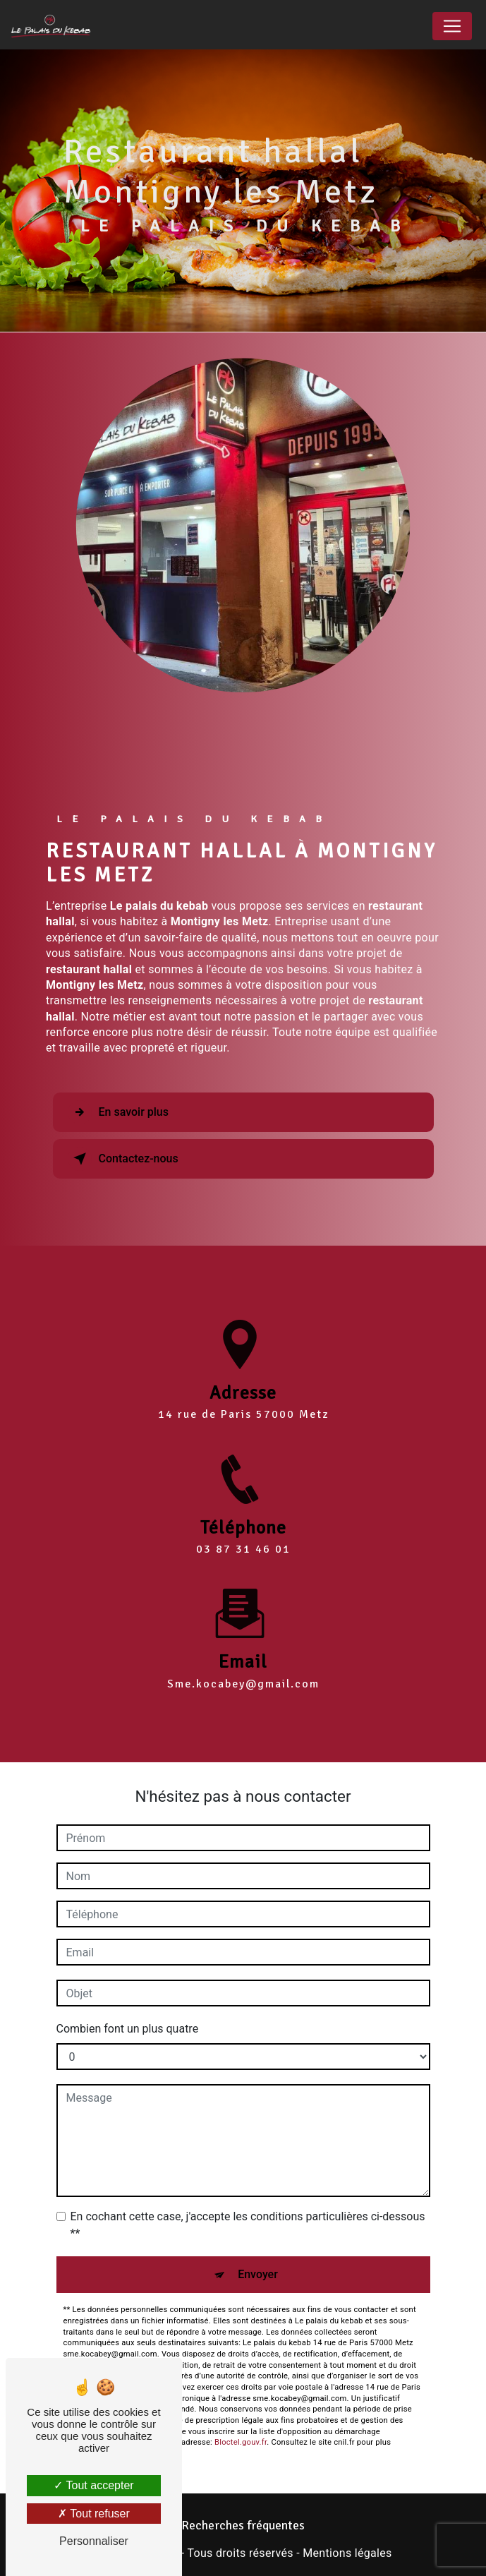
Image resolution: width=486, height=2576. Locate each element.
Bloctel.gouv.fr (240, 2442)
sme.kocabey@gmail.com (243, 1658)
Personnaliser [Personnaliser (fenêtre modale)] (93, 2541)
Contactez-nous (123, 1159)
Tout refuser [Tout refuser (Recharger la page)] (94, 2514)
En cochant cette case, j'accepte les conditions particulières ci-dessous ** (248, 2225)
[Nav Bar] (452, 26)
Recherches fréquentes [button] (243, 2525)
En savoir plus (118, 1112)
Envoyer (258, 2274)
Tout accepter (93, 2485)
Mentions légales (347, 2553)
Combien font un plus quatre (127, 2028)
